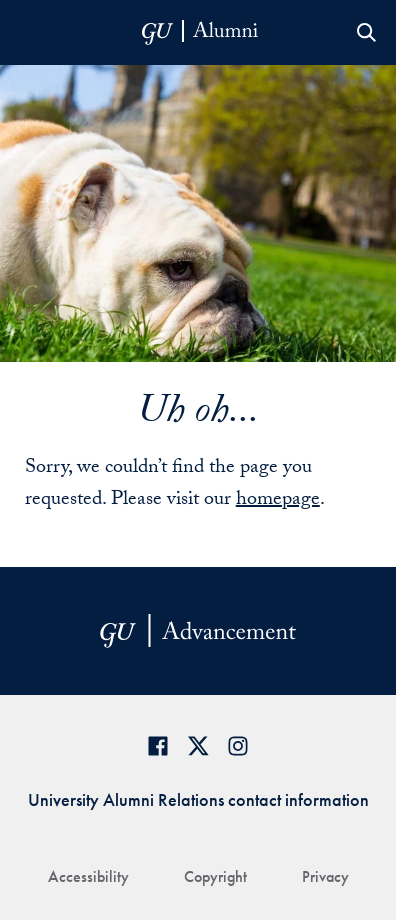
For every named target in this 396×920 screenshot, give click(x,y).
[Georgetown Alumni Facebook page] (158, 745)
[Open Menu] (32, 32)
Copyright (215, 876)
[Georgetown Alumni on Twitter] (198, 745)
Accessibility (88, 876)
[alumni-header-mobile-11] (200, 32)
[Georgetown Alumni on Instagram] (238, 745)
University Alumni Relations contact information (198, 799)
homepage (278, 501)
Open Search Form (366, 32)
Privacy (325, 876)
